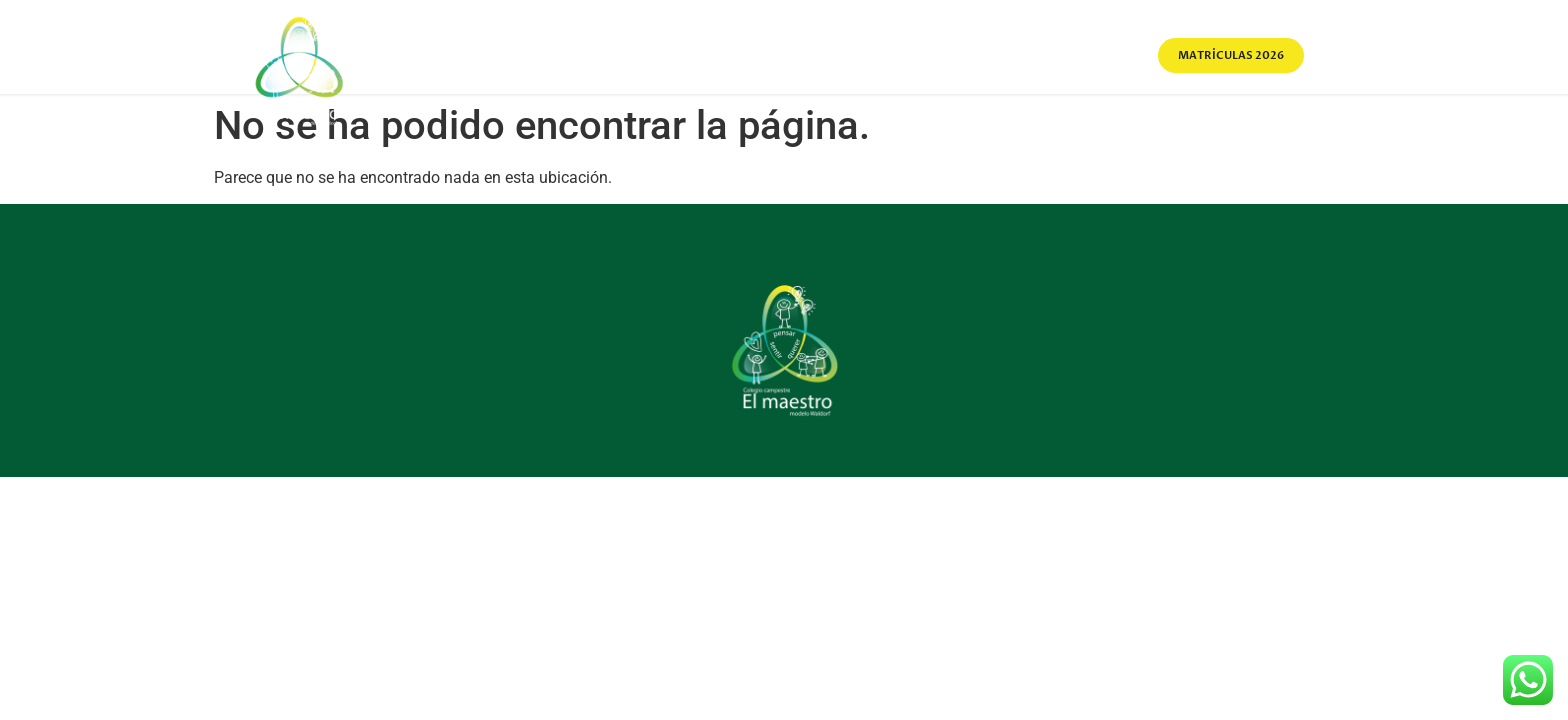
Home (582, 55)
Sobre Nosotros (696, 55)
